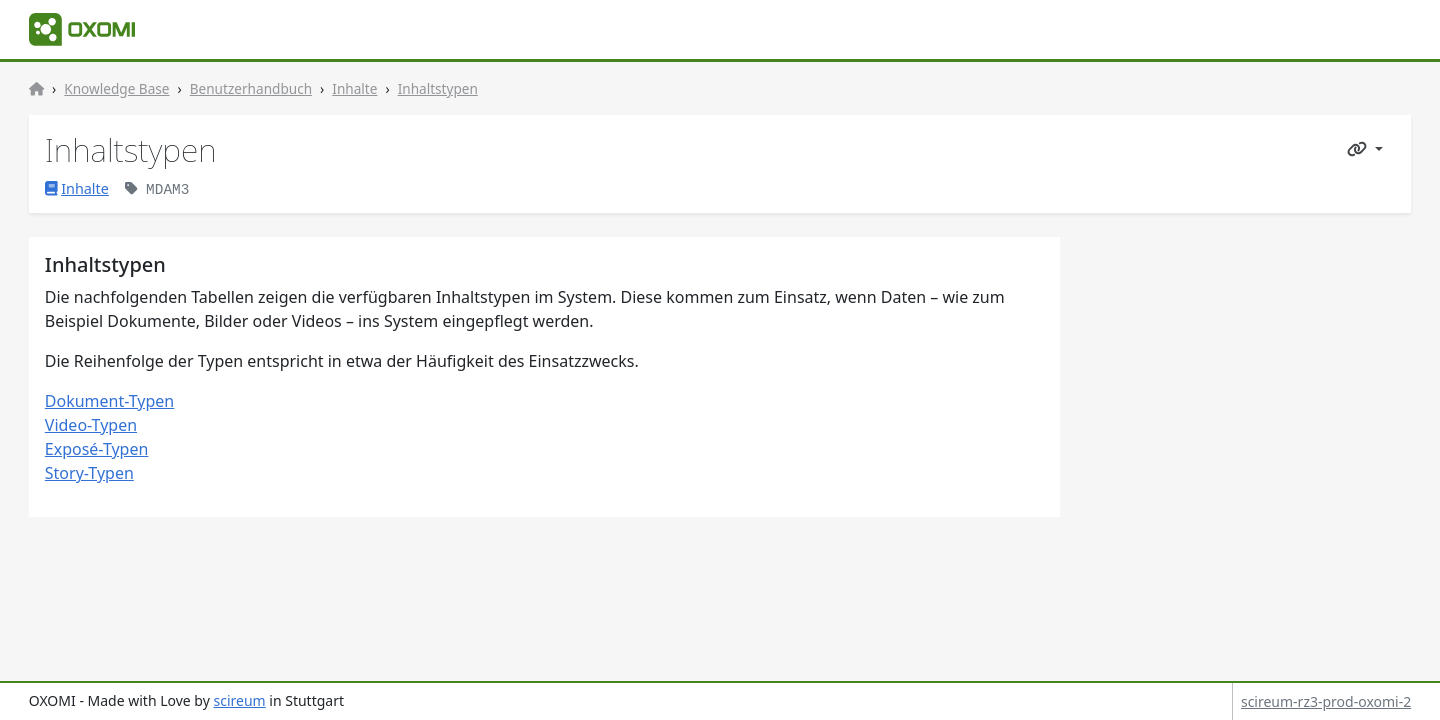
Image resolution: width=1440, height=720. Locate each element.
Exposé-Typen (97, 449)
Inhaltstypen (438, 88)
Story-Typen (89, 473)
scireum (239, 700)
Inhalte (354, 88)
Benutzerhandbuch (251, 88)
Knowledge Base (116, 88)
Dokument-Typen (109, 401)
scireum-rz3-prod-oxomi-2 (1326, 701)
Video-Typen (91, 425)
